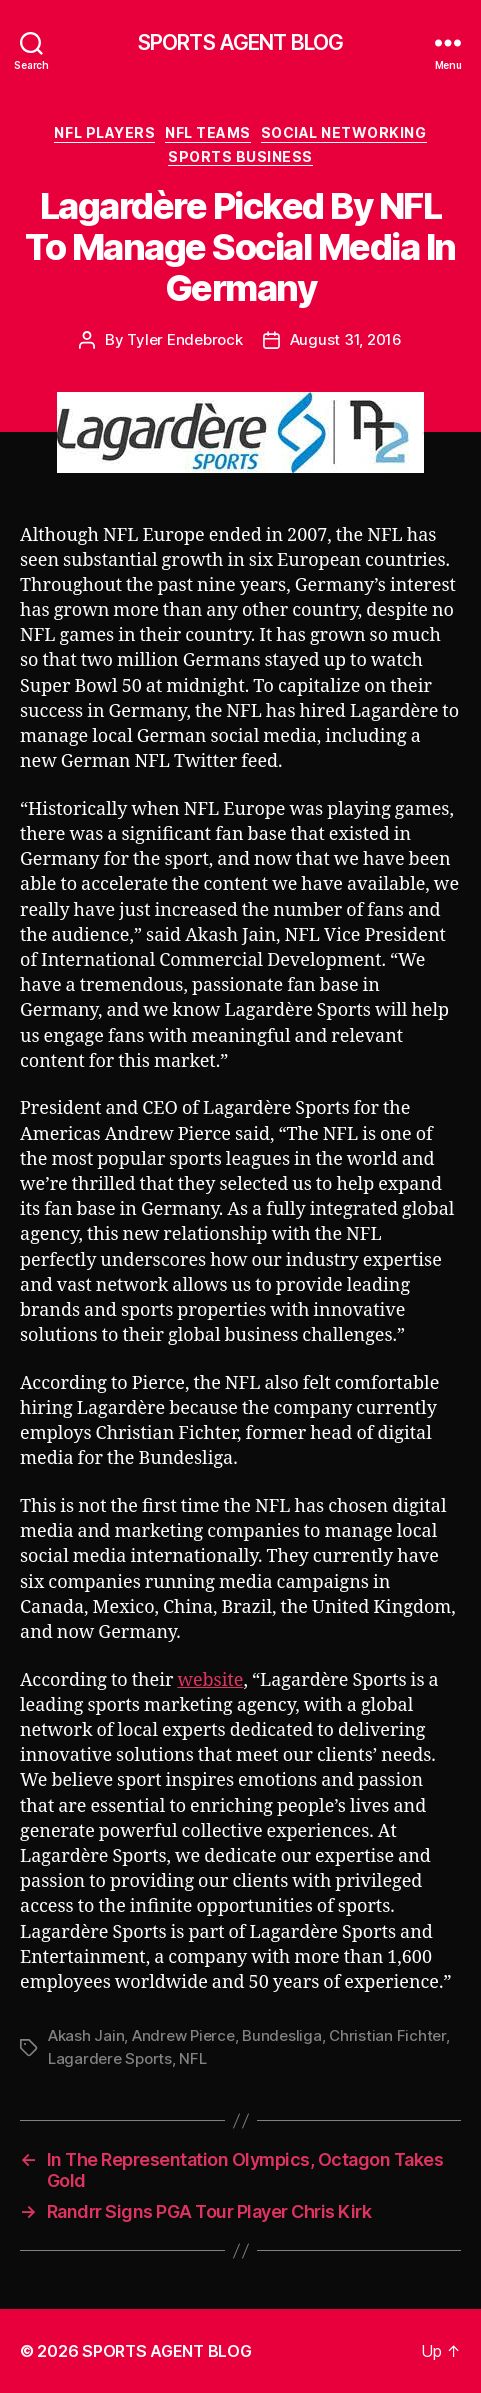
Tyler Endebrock (184, 339)
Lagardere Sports (110, 2058)
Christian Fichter (387, 2035)
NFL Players (104, 132)
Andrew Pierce (183, 2035)
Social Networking (344, 132)
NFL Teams (208, 132)
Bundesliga (281, 2035)
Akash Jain (86, 2035)
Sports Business (240, 156)
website (210, 1680)
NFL (192, 2058)
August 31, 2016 (346, 339)
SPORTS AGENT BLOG (240, 42)
